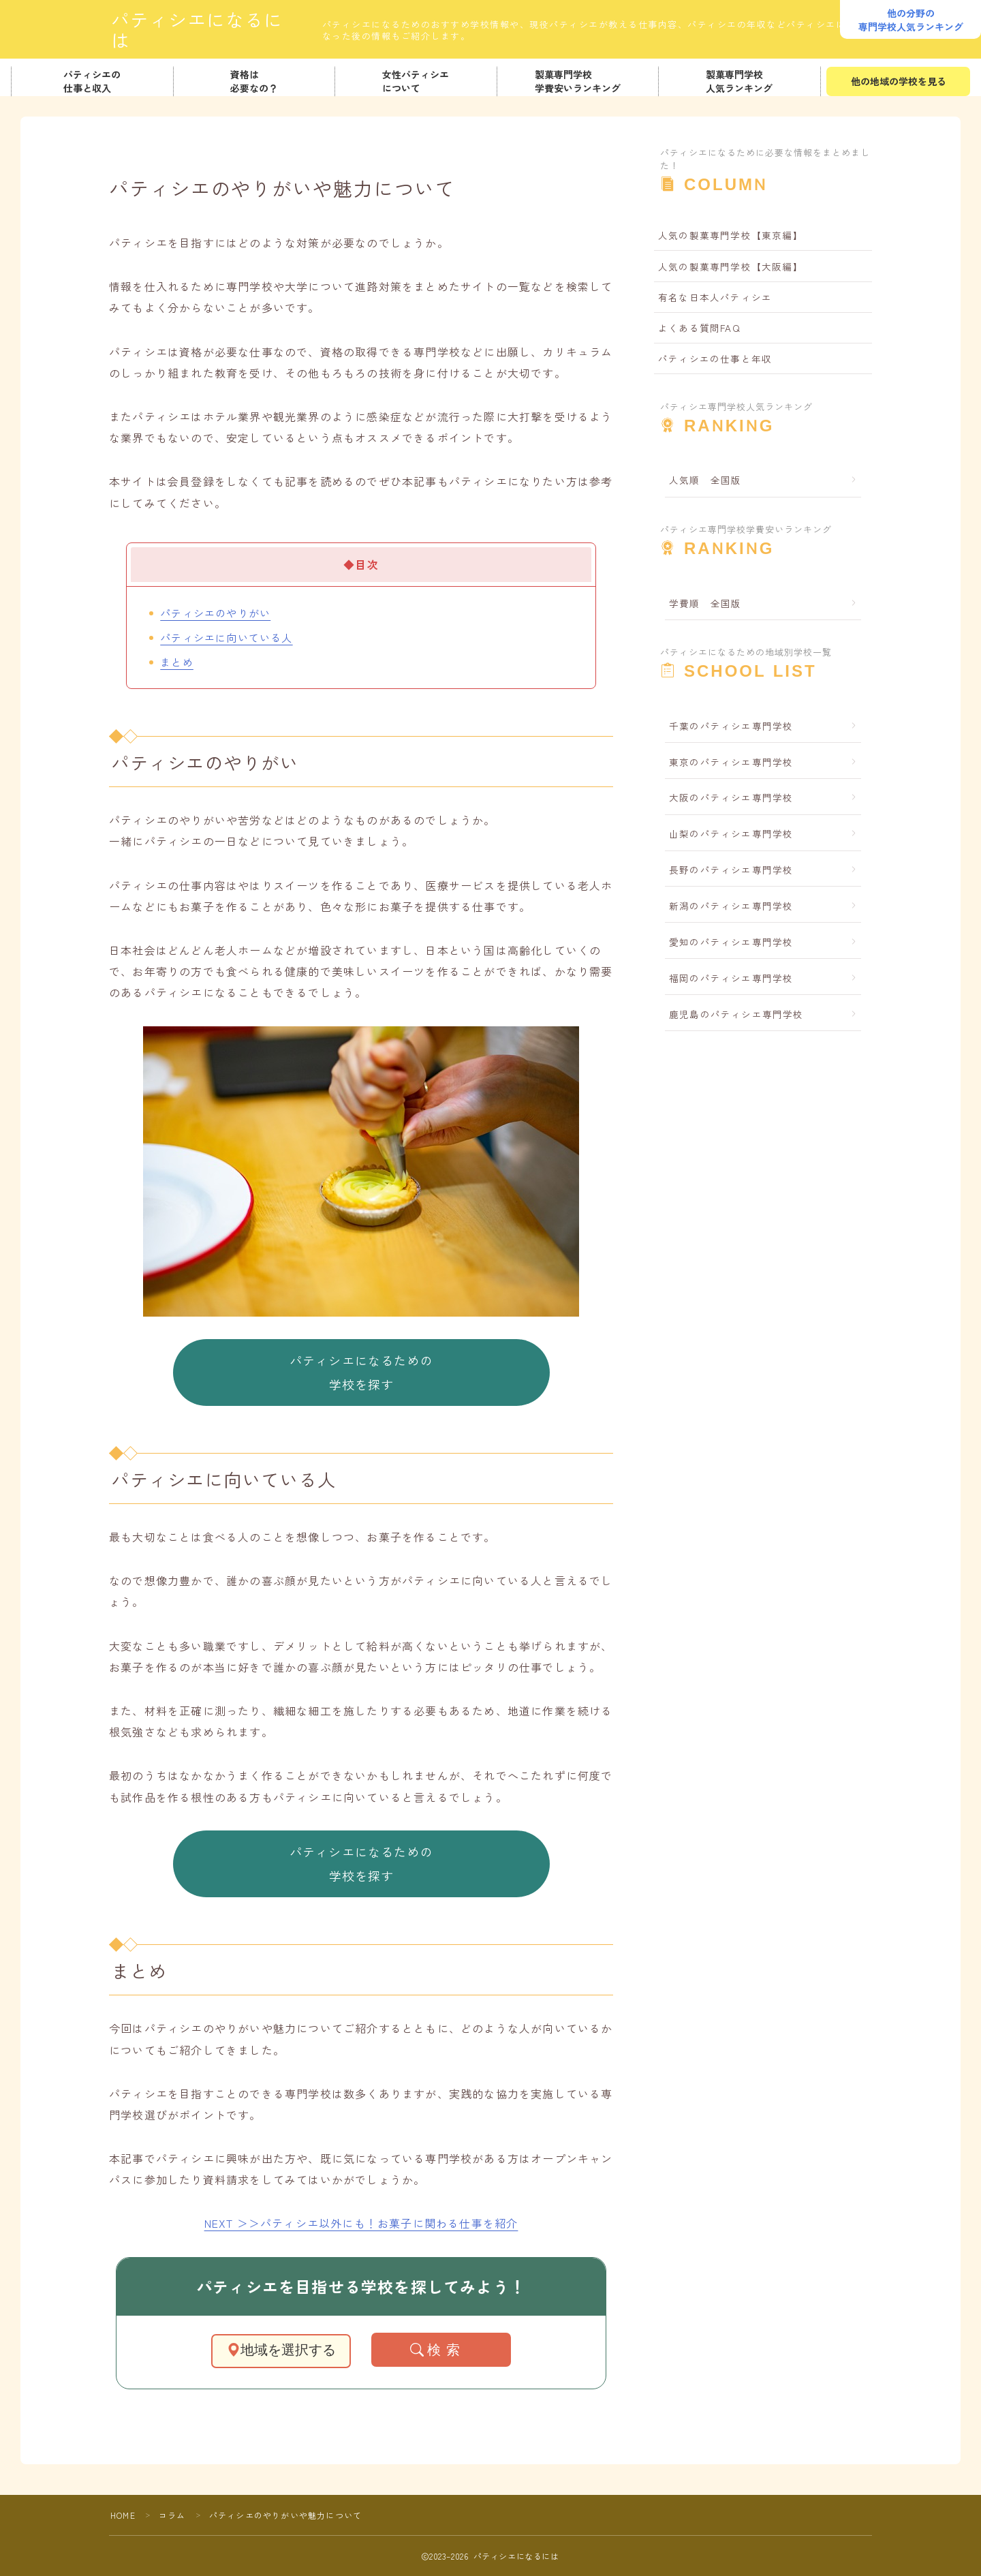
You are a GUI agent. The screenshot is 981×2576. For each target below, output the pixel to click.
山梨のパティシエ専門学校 (731, 833)
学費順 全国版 (705, 603)
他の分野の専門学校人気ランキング (910, 19)
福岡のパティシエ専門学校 (731, 978)
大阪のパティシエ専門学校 (731, 797)
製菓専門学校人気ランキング (739, 81)
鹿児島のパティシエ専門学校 (736, 1014)
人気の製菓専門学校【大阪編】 (730, 266)
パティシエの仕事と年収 (715, 358)
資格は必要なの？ (254, 81)
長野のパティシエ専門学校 (731, 869)
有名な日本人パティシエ (715, 297)
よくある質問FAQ (699, 328)
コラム (172, 2515)
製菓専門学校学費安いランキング (578, 81)
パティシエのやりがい (215, 612)
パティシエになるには (206, 30)
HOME (123, 2515)
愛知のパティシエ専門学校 (731, 942)
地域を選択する (281, 2349)
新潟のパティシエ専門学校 (731, 906)
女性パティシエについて (415, 81)
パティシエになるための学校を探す (361, 1372)
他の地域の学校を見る (898, 81)
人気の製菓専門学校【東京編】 (730, 235)
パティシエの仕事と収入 (92, 81)
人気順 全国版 (705, 480)
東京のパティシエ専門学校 (731, 762)
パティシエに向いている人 (226, 637)
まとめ (176, 661)
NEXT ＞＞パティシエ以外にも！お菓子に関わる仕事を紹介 (361, 2223)
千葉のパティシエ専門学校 (731, 726)
